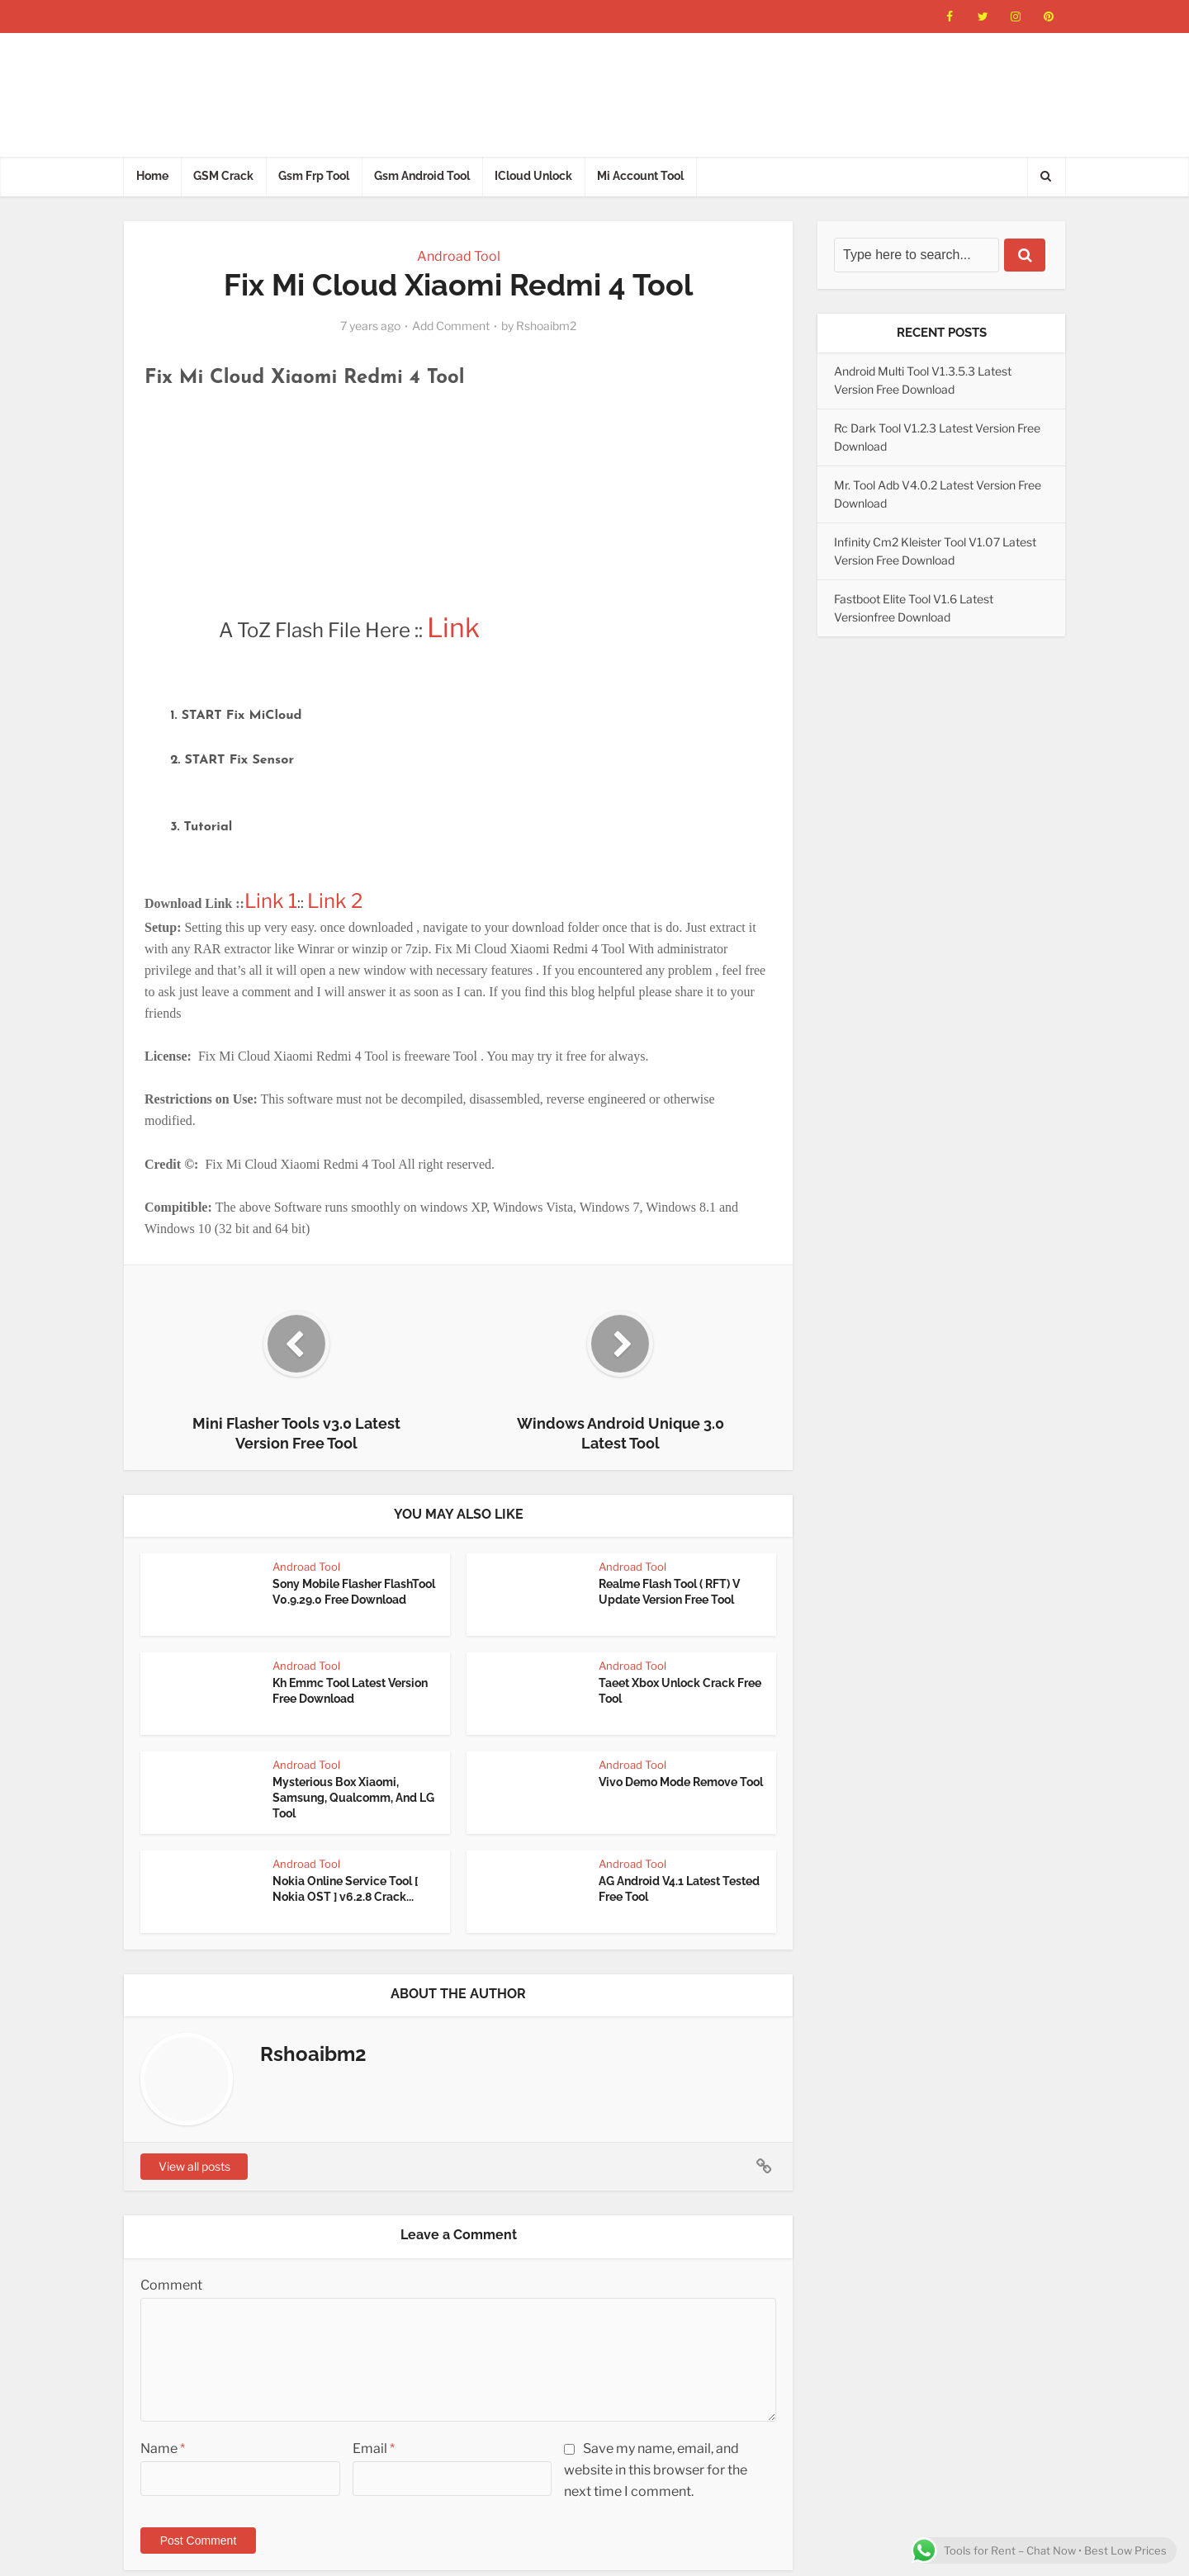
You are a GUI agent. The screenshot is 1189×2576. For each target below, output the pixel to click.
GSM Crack (223, 175)
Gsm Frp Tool (313, 175)
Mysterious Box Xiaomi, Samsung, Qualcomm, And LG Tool (353, 1797)
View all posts (194, 2166)
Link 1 (270, 901)
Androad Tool (458, 256)
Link (453, 628)
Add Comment (451, 326)
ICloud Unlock (533, 175)
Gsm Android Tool (422, 175)
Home (152, 175)
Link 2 (337, 901)
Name (162, 2448)
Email (374, 2448)
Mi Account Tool (640, 175)
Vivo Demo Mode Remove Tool (681, 1782)
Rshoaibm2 (546, 326)
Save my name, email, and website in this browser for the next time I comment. (655, 2470)
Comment (171, 2285)
